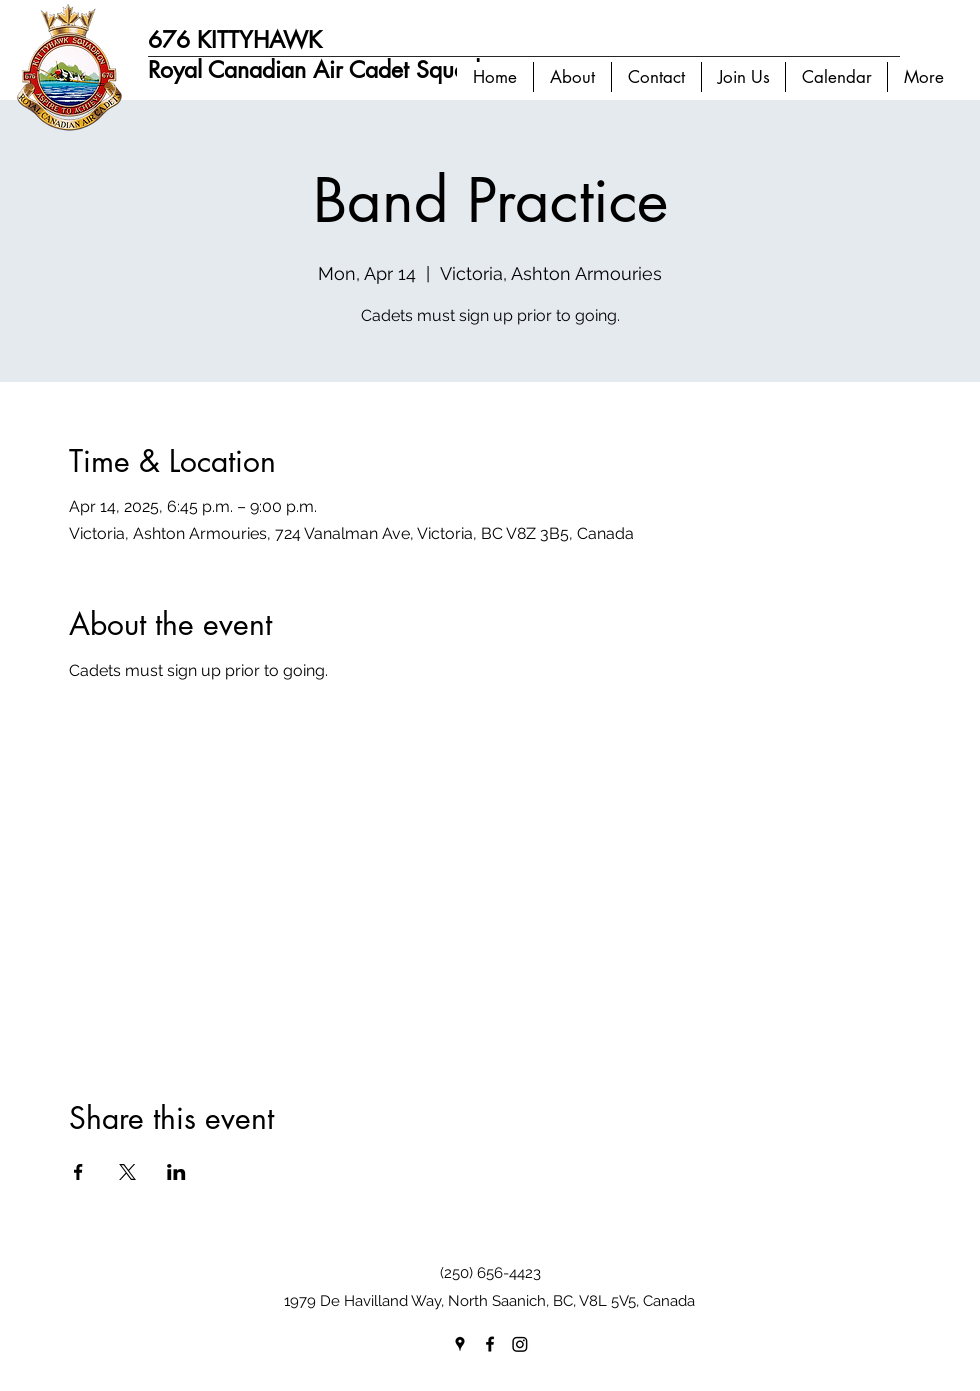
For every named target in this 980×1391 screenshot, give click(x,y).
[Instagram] (520, 1344)
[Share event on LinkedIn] (176, 1172)
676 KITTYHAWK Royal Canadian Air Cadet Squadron (330, 55)
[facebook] (490, 1344)
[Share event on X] (127, 1172)
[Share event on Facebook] (78, 1172)
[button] (572, 77)
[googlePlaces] (460, 1344)
